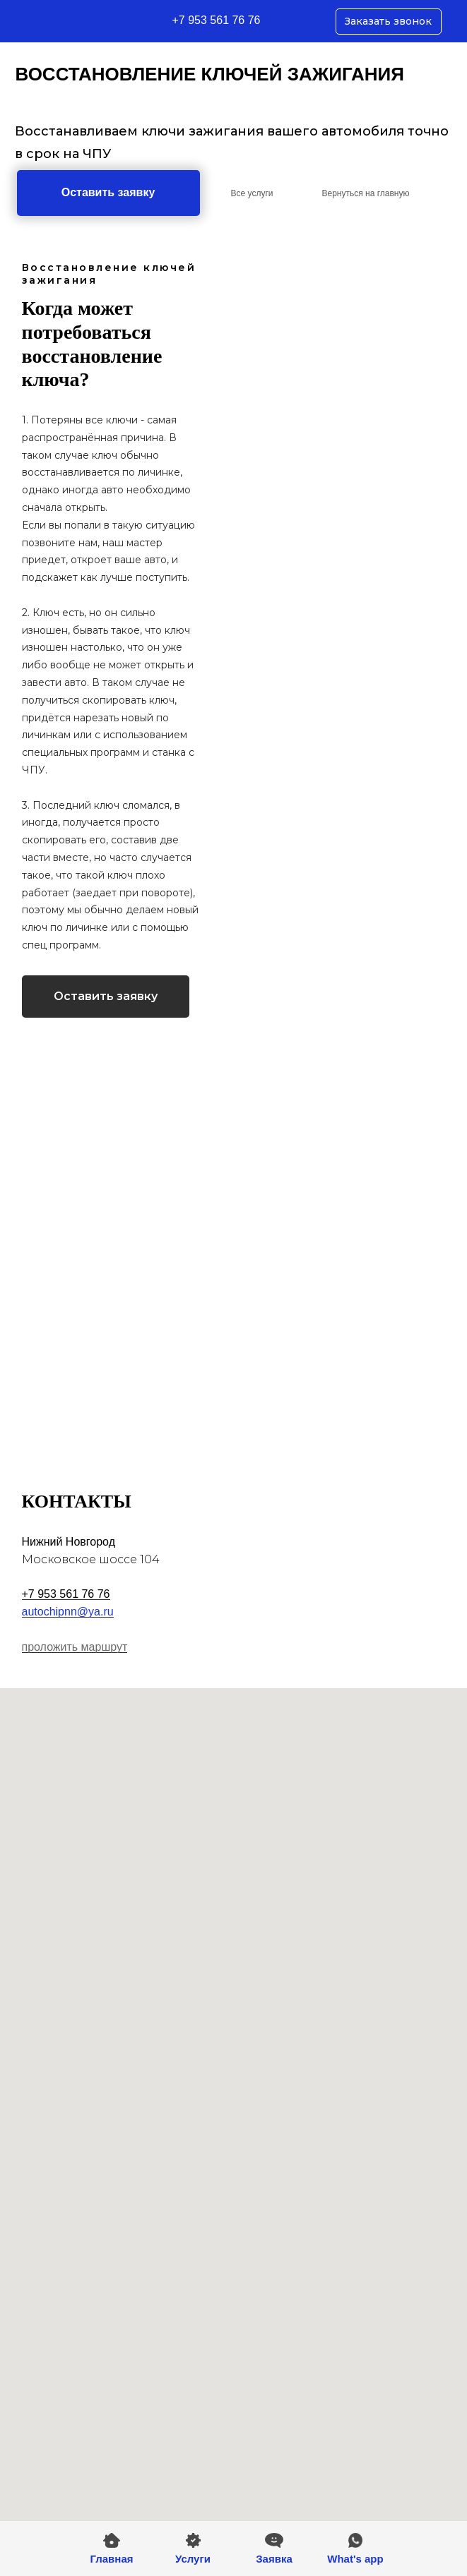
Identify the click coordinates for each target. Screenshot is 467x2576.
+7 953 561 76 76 (216, 20)
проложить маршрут (75, 1647)
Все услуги (252, 193)
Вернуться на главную (366, 193)
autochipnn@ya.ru (68, 1612)
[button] (274, 2549)
